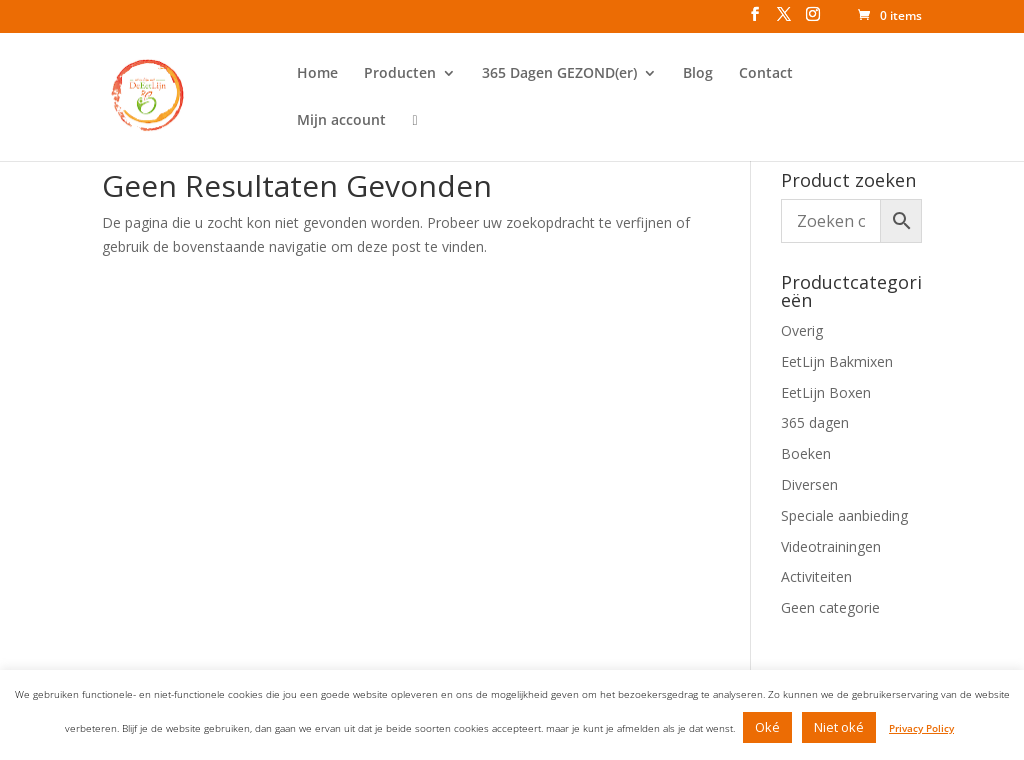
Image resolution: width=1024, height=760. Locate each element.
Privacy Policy (921, 728)
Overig (802, 330)
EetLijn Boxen (826, 392)
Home (317, 74)
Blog (698, 74)
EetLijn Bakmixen (837, 361)
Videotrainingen (831, 546)
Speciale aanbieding (844, 515)
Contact (766, 74)
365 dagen (815, 422)
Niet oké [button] (839, 727)
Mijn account (341, 121)
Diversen (809, 484)
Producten (400, 74)
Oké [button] (767, 727)
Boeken (806, 453)
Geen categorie (830, 607)
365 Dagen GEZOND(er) (559, 74)
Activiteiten (816, 576)
